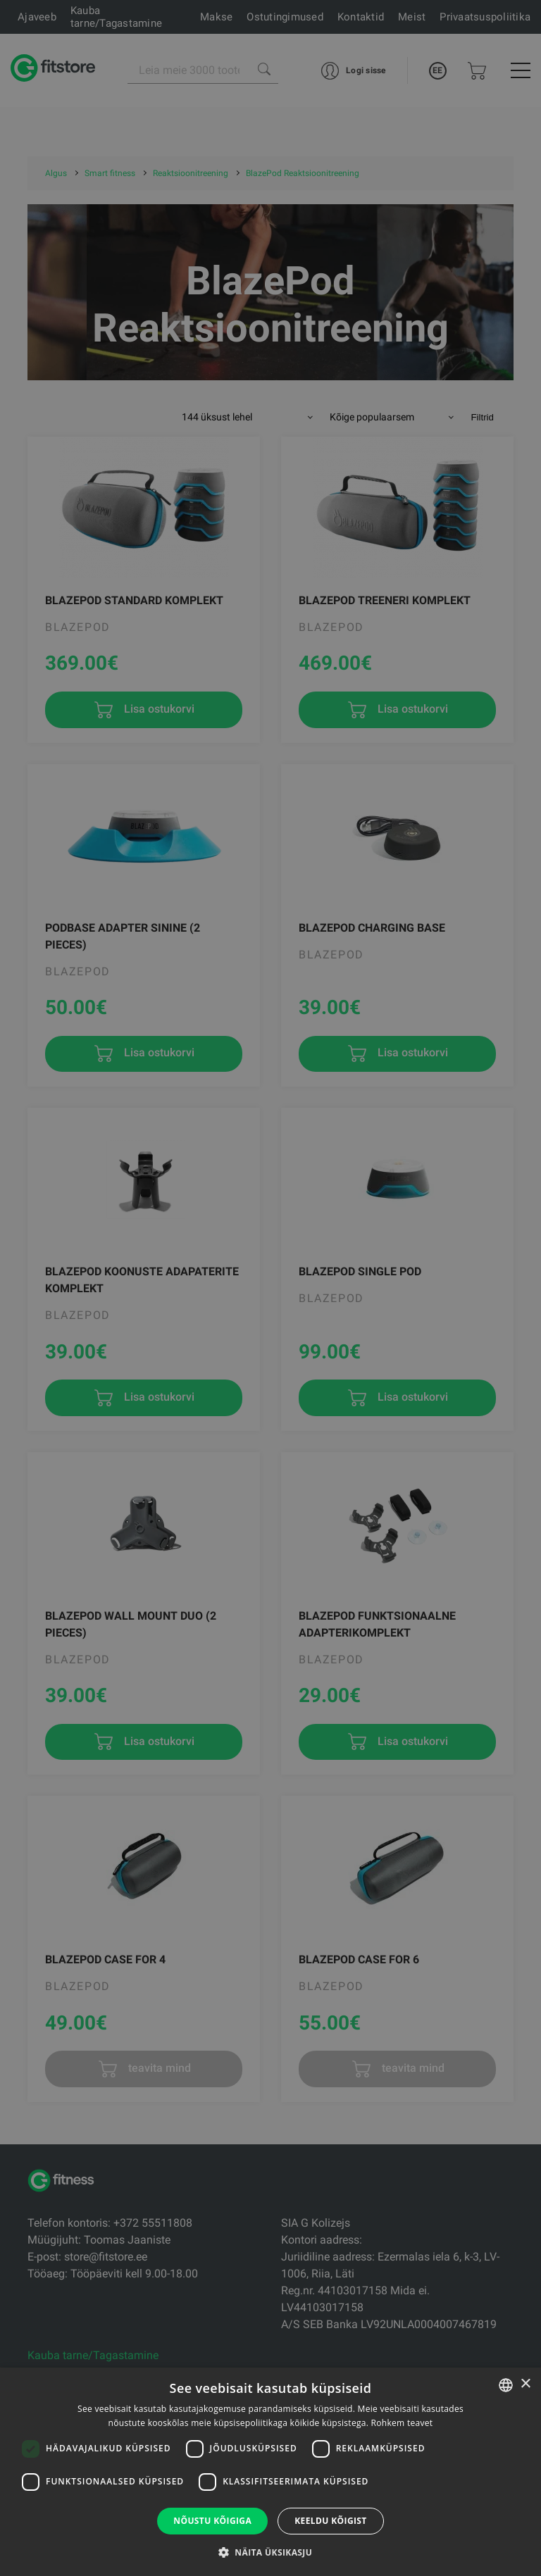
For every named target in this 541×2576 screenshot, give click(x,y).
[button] (270, 2552)
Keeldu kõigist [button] (330, 2521)
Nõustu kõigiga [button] (212, 2521)
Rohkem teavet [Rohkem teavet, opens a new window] (402, 2423)
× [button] (525, 2384)
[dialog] (270, 1288)
